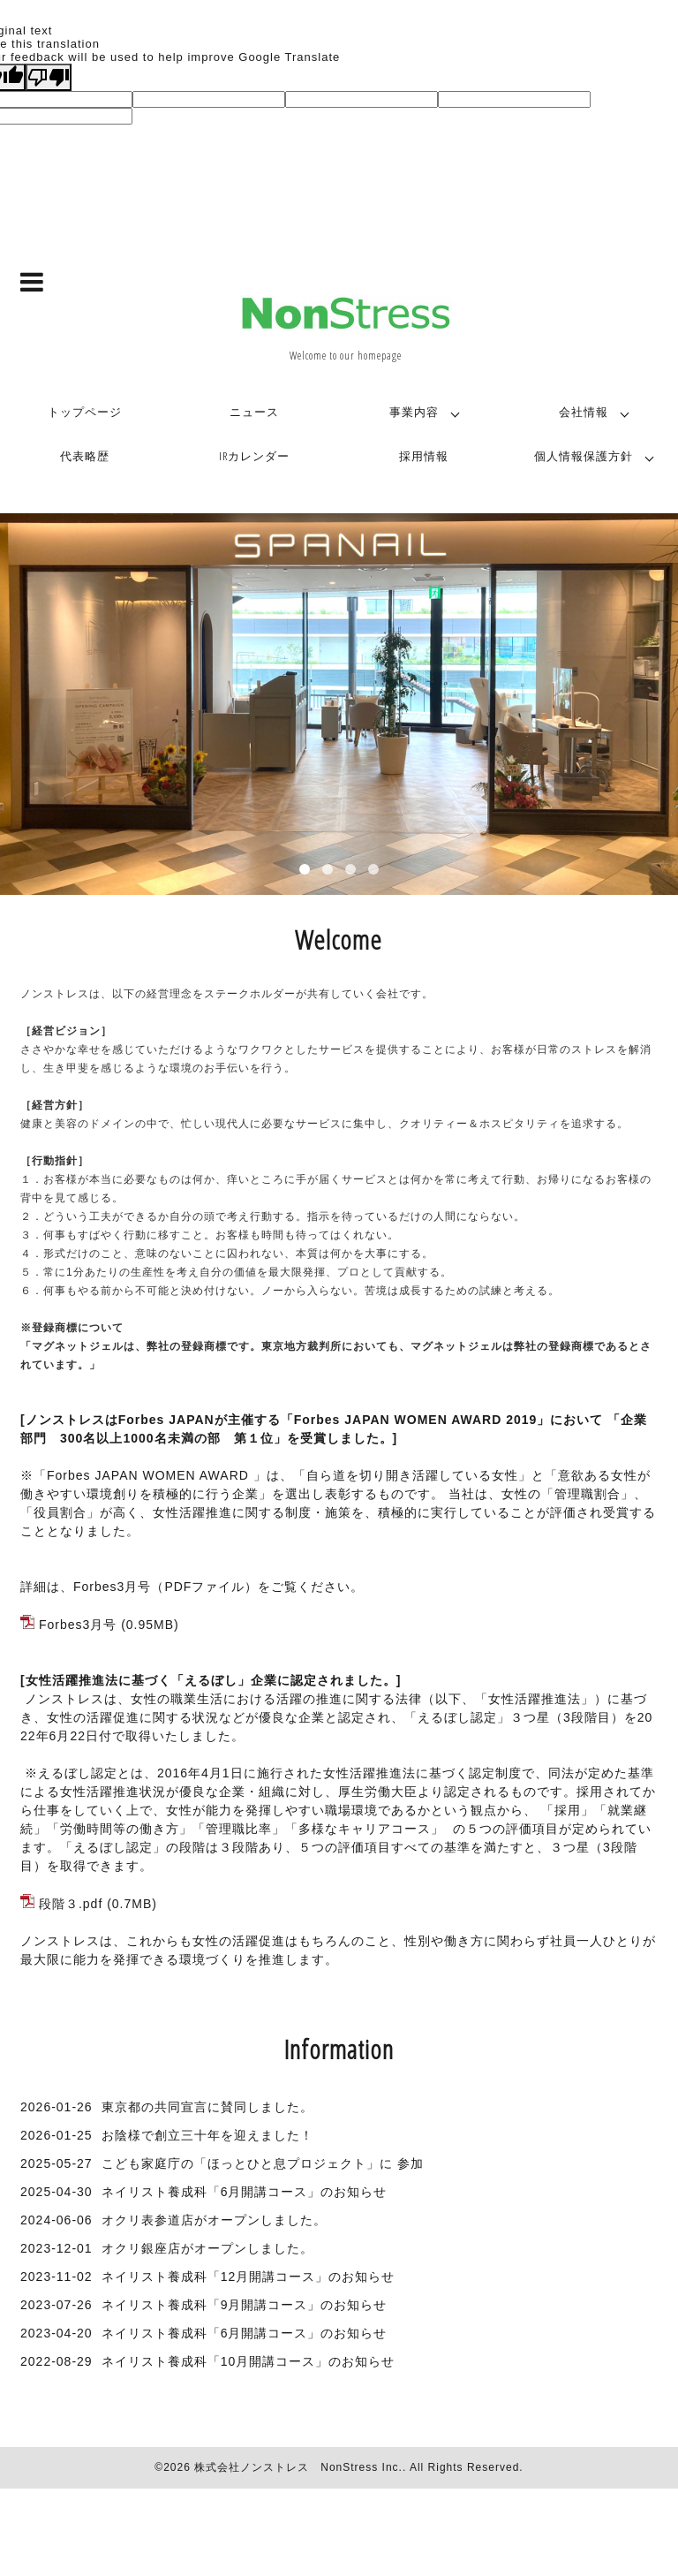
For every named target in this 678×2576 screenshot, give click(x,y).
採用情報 (423, 456)
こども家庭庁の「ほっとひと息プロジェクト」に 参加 (263, 2163)
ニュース (254, 412)
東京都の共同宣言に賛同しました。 (207, 2107)
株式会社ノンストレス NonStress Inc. (298, 2467)
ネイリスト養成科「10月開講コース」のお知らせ (249, 2361)
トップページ (85, 412)
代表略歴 (84, 456)
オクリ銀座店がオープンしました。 (207, 2248)
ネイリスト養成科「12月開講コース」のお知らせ (249, 2276)
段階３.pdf (70, 1904)
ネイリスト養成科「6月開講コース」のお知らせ (245, 2192)
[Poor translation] (49, 77)
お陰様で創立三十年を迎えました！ (207, 2135)
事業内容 (414, 412)
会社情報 (583, 412)
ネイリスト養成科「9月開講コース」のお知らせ (245, 2305)
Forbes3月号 (78, 1625)
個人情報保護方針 (583, 456)
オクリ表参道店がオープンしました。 (214, 2220)
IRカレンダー (254, 456)
